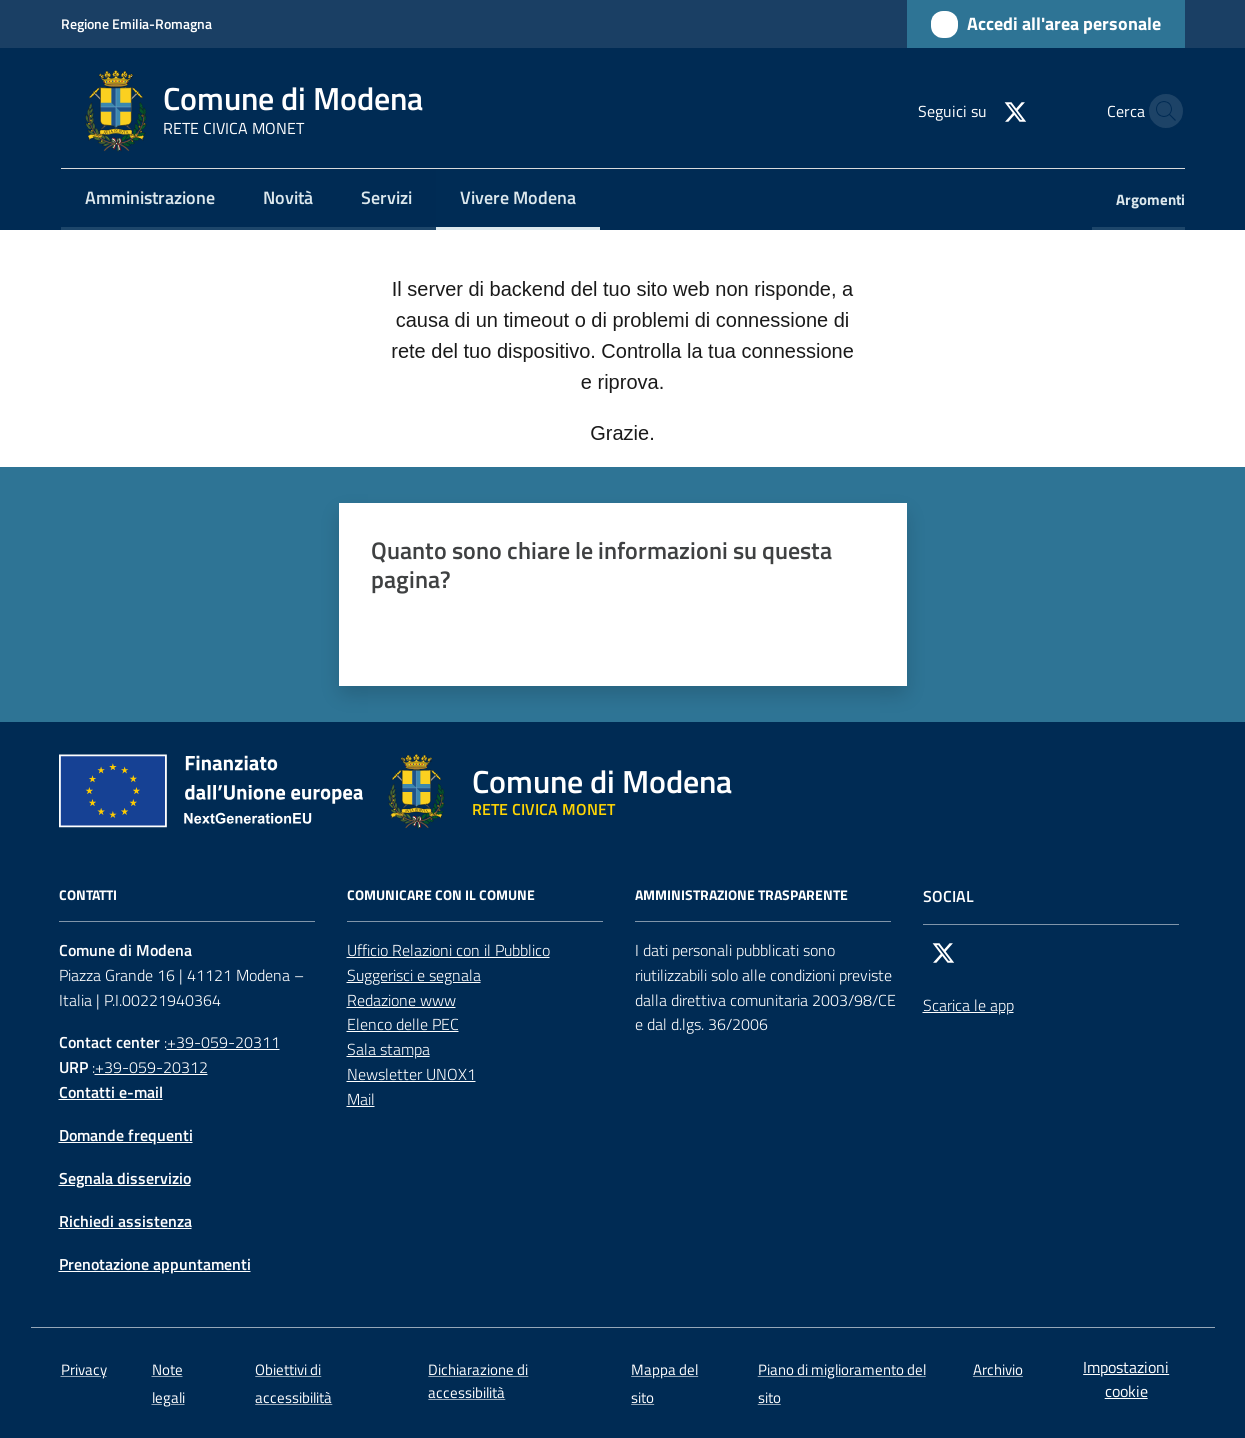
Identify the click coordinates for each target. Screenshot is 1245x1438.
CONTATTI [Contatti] (88, 895)
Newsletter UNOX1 (411, 1074)
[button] (1161, 111)
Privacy (84, 1369)
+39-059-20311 (223, 1042)
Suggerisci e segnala (414, 975)
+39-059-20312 (151, 1067)
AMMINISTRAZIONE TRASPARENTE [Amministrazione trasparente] (741, 895)
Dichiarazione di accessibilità (478, 1381)
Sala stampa (388, 1049)
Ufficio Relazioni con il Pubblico (448, 950)
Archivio (998, 1369)
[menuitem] (150, 199)
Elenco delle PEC (403, 1024)
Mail (361, 1099)
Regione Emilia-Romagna (136, 23)
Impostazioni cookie (1126, 1379)
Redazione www (401, 1000)
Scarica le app (968, 1005)
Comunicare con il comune (441, 895)
